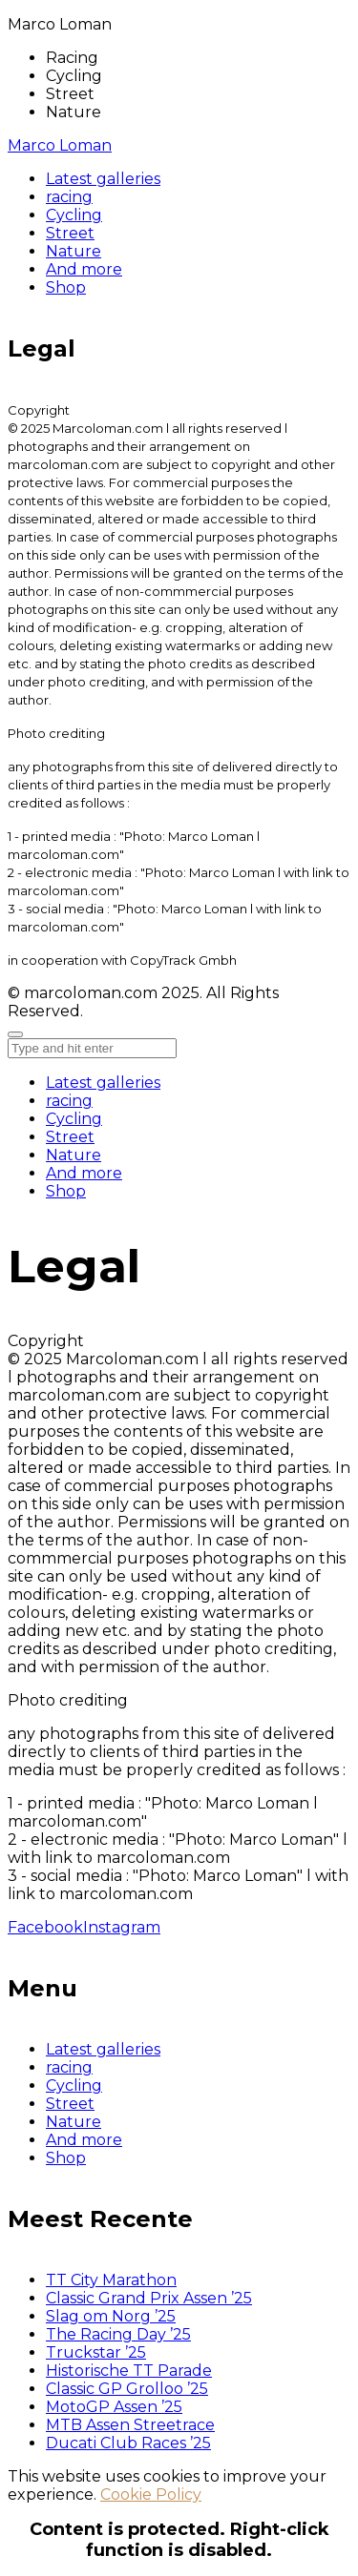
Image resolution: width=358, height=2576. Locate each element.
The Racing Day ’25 (118, 2334)
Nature (73, 1155)
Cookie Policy (150, 2494)
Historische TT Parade (129, 2370)
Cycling (74, 1119)
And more (84, 1173)
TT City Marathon (111, 2280)
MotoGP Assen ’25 (114, 2407)
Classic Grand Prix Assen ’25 (149, 2298)
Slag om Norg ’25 (111, 2316)
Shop (66, 1191)
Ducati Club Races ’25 (128, 2443)
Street (70, 1137)
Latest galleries (103, 1082)
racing (69, 1101)
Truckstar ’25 (96, 2352)
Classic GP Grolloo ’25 (127, 2389)
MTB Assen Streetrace (130, 2425)
